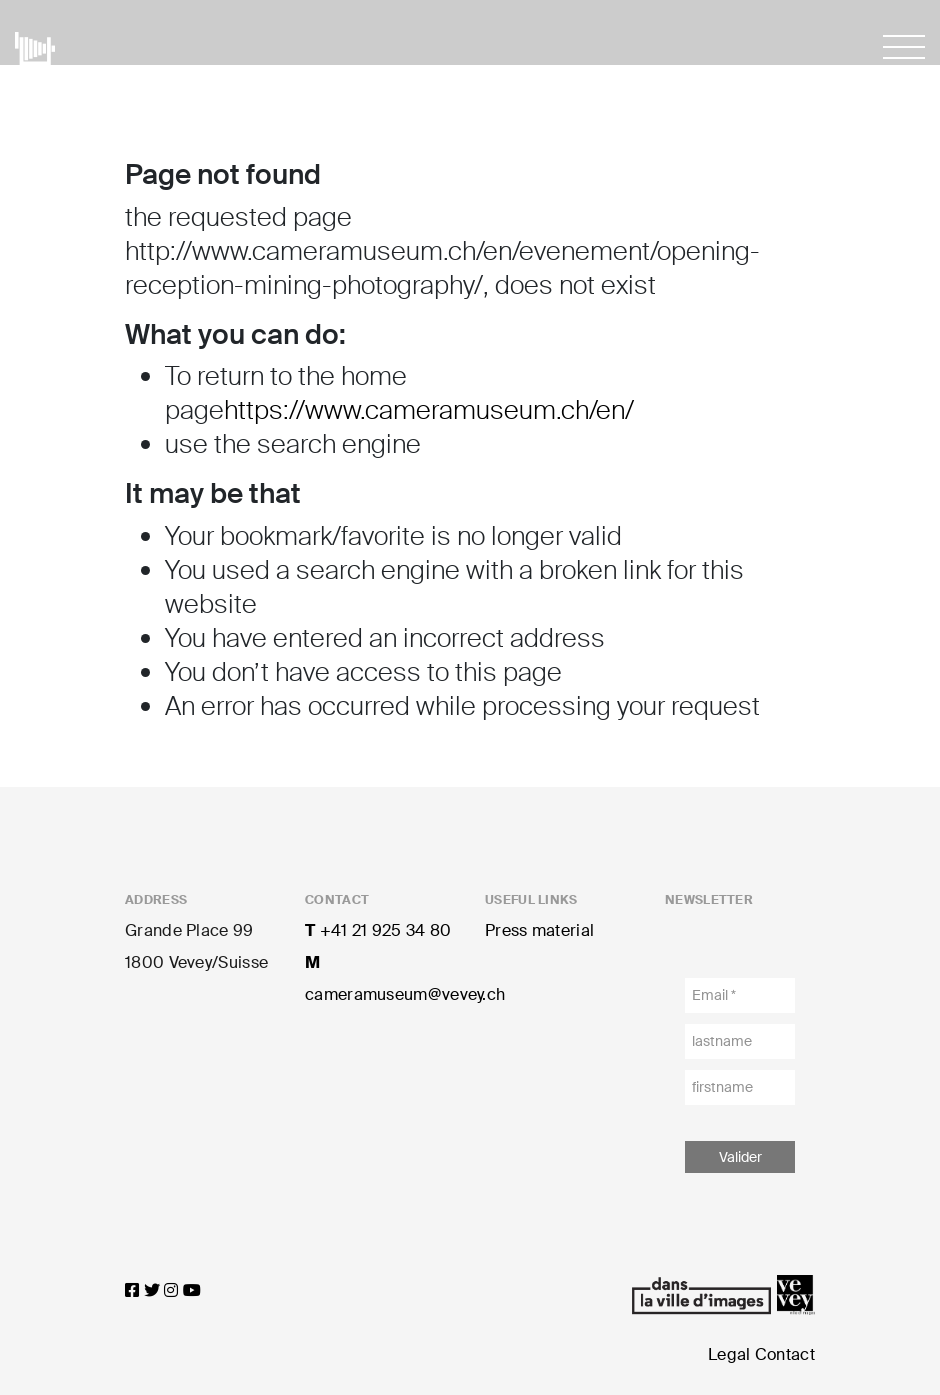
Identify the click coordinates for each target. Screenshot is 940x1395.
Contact (785, 1354)
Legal (729, 1354)
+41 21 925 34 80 (378, 930)
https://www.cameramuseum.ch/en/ (429, 410)
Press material (539, 930)
